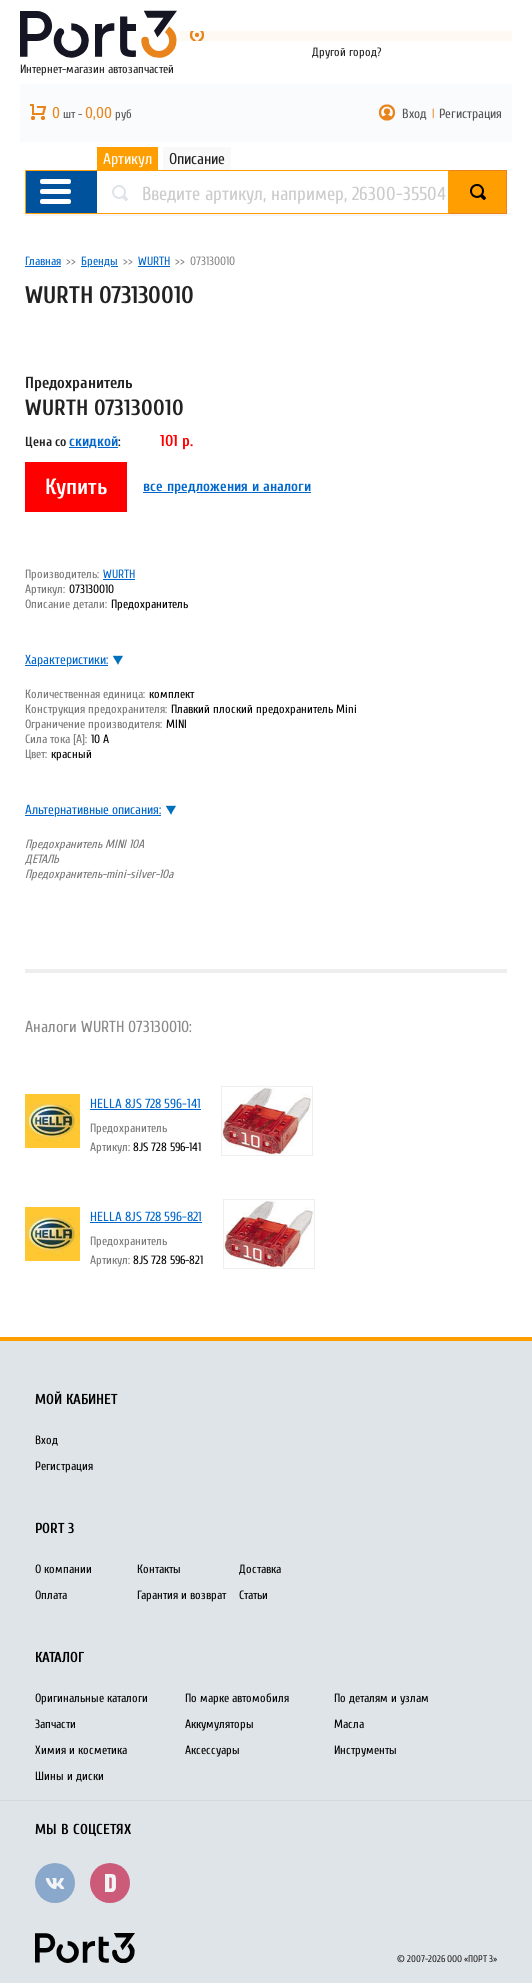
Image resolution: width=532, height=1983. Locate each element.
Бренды (99, 261)
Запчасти (55, 1724)
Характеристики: (66, 659)
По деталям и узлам (381, 1698)
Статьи (253, 1595)
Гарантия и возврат (181, 1595)
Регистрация (470, 113)
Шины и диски (69, 1776)
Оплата (51, 1595)
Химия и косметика (81, 1750)
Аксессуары (212, 1750)
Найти (506, 192)
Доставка (260, 1569)
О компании (63, 1569)
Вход (414, 113)
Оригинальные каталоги (91, 1698)
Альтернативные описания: (93, 809)
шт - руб (92, 114)
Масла (349, 1724)
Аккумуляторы (219, 1724)
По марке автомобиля (237, 1698)
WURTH (154, 261)
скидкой (93, 441)
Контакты (159, 1569)
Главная (43, 261)
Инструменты (365, 1750)
